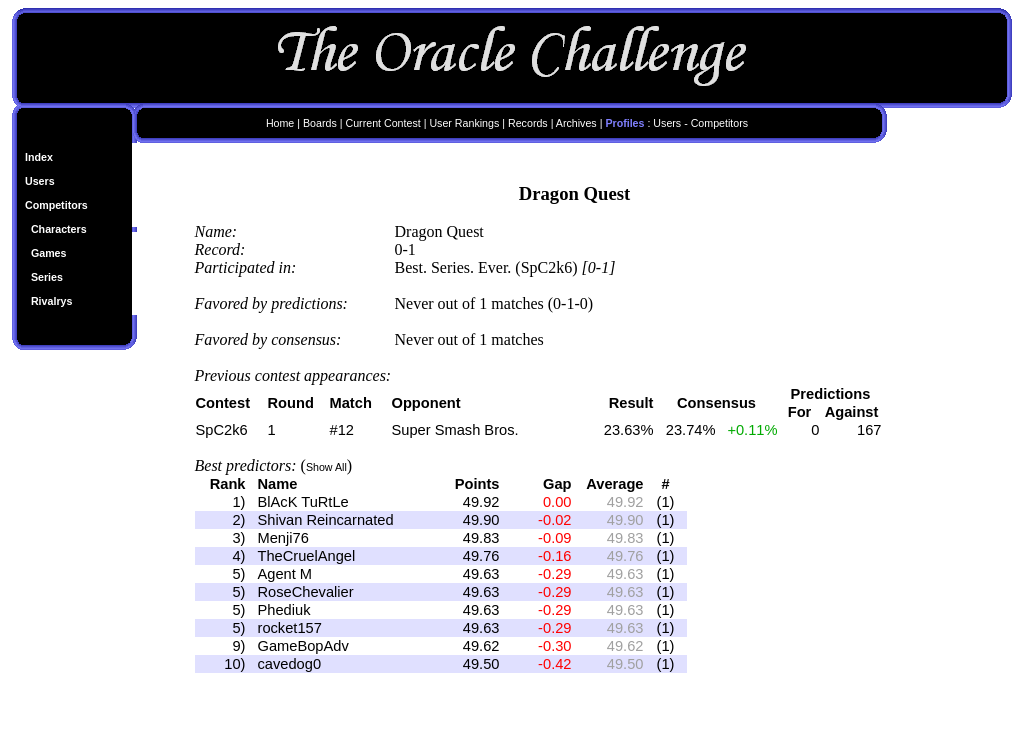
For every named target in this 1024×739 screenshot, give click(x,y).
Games (49, 253)
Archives (576, 123)
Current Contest (382, 123)
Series (47, 277)
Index (39, 157)
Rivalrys (51, 301)
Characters (59, 229)
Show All (326, 467)
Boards (320, 123)
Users (40, 181)
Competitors (56, 205)
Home (280, 123)
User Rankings (464, 123)
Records (528, 123)
